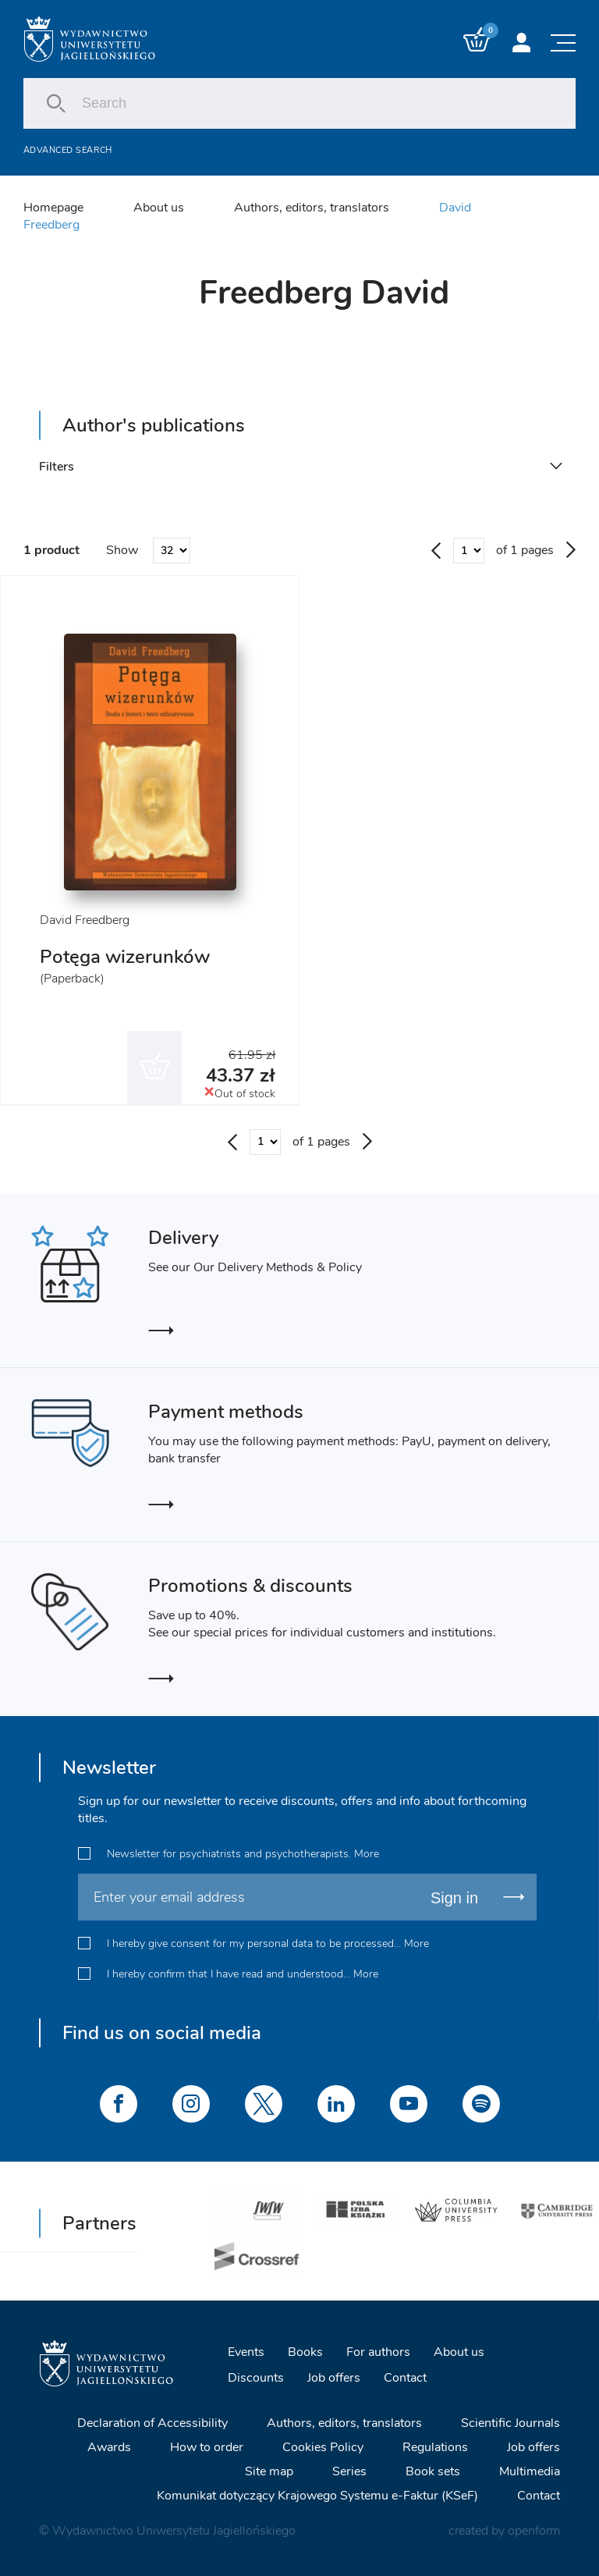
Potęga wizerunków (125, 956)
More (366, 1853)
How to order (206, 2447)
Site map (269, 2471)
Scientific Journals (510, 2423)
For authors (378, 2352)
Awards (109, 2447)
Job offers (333, 2377)
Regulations (435, 2447)
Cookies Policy (322, 2447)
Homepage (53, 207)
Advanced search (67, 150)
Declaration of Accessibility (152, 2423)
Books (305, 2352)
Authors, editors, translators (311, 207)
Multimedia (529, 2471)
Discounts (256, 2377)
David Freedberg (84, 920)
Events (246, 2352)
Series (349, 2471)
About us (158, 207)
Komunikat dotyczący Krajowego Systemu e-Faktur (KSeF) (317, 2495)
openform (534, 2530)
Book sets (433, 2471)
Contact (405, 2377)
